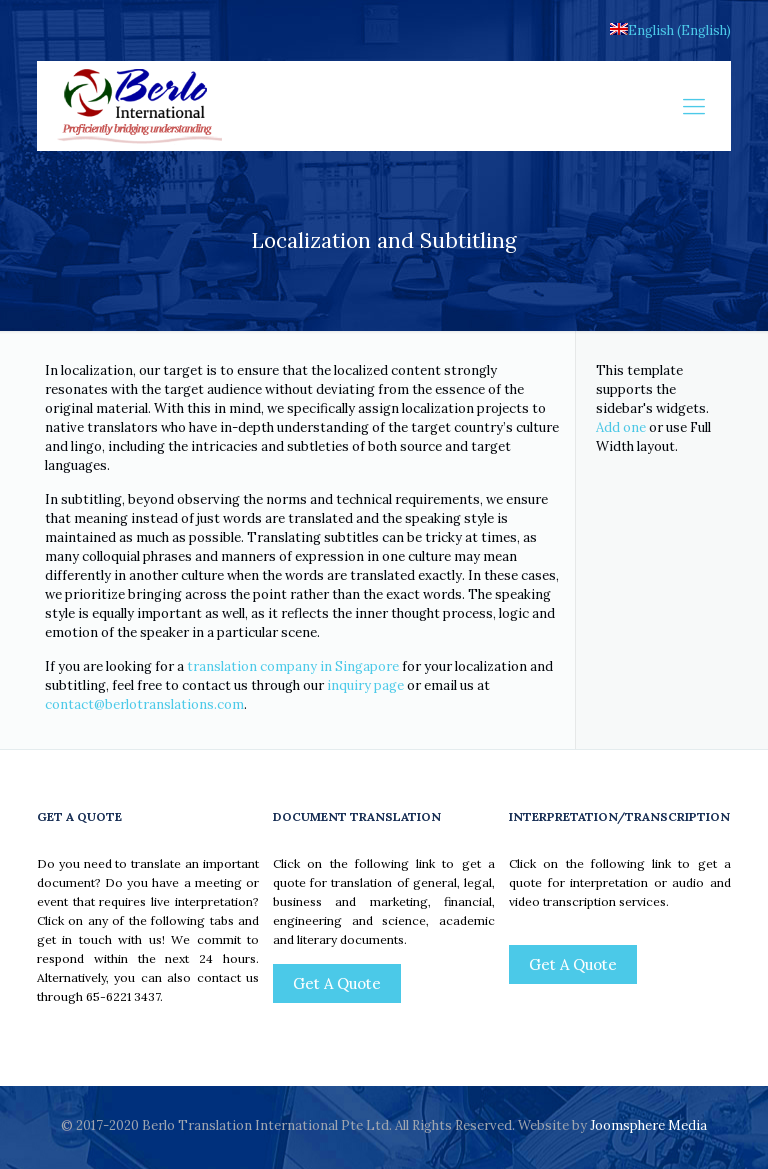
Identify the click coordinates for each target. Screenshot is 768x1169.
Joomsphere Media (648, 1125)
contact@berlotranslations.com (144, 704)
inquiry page (365, 685)
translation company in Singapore (293, 666)
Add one (621, 427)
